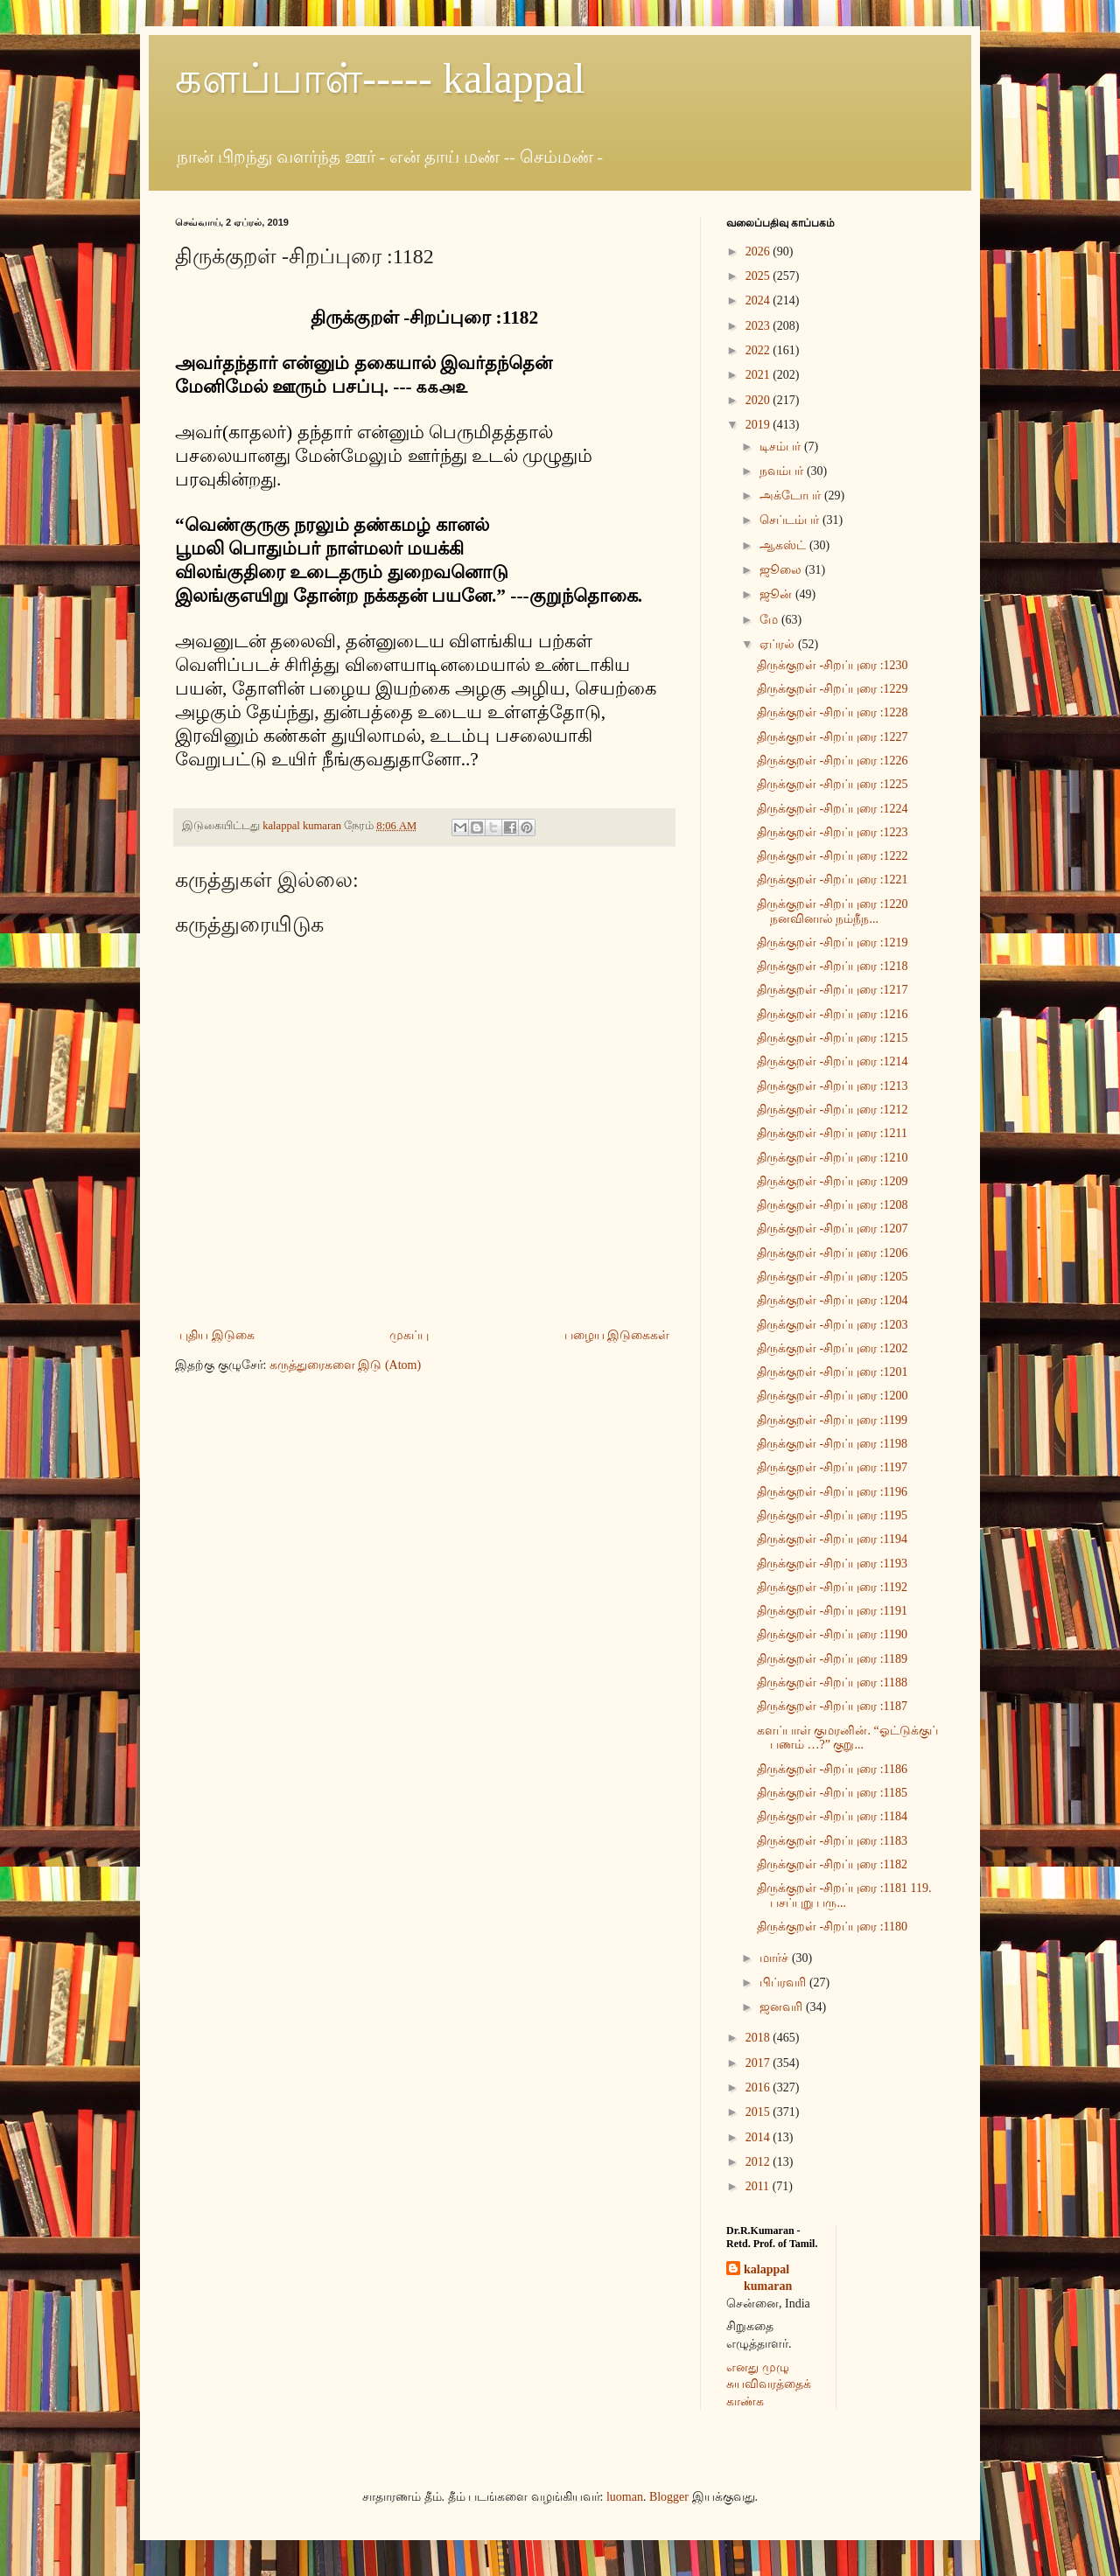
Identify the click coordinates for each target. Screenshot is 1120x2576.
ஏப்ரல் (779, 644)
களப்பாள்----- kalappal (380, 78)
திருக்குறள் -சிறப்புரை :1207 (832, 1228)
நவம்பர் (783, 471)
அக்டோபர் (792, 495)
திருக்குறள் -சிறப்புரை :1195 (832, 1515)
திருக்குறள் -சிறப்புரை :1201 (832, 1372)
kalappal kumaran (768, 2278)
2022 (760, 350)
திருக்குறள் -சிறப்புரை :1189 (832, 1658)
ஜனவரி (783, 2007)
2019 (760, 424)
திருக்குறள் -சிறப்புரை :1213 (832, 1086)
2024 (760, 300)
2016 (760, 2087)
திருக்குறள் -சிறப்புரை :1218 (832, 966)
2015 (760, 2112)
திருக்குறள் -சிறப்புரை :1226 (832, 760)
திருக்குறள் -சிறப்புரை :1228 (832, 712)
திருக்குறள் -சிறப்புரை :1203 (832, 1324)
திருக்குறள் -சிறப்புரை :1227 (832, 736)
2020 (760, 400)
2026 (760, 251)
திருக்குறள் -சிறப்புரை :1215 (832, 1037)
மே (770, 619)
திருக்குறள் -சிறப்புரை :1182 (832, 1864)
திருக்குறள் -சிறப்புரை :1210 (832, 1157)
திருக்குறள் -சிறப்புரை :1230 (832, 665)
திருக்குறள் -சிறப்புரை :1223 (832, 832)
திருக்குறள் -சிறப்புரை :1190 (832, 1634)
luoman (624, 2496)
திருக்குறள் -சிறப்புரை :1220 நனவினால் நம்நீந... (832, 911)
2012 (760, 2161)
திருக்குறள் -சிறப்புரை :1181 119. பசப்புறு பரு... (844, 1895)
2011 (759, 2186)
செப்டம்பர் (791, 520)
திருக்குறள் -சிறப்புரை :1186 (832, 1769)
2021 (760, 374)
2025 (760, 276)
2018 (760, 2037)
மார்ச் (776, 1958)
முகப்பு (409, 1335)
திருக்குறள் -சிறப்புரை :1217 (832, 989)
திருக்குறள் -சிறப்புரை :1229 (832, 688)
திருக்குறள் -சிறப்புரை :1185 (832, 1792)
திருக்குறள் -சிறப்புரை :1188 (832, 1682)
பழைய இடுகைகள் (617, 1335)
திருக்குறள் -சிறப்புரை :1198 (832, 1443)
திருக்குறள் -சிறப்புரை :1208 (832, 1204)
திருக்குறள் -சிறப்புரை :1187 (832, 1706)
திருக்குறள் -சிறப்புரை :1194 (832, 1539)
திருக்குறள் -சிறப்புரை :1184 (832, 1816)
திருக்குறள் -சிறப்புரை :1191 (832, 1610)
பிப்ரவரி (784, 1982)
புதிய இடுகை (217, 1335)
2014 (760, 2137)
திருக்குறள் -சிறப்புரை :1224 (832, 808)
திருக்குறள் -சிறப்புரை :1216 (832, 1014)
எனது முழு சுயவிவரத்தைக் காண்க (768, 2384)
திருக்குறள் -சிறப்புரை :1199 (832, 1420)
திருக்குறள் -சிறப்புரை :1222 (832, 855)
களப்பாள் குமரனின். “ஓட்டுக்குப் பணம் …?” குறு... (847, 1738)
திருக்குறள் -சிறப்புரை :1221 (832, 879)
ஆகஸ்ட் (784, 545)
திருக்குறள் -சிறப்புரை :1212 (832, 1109)
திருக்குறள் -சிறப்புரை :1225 (832, 784)
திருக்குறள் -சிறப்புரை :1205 (832, 1276)
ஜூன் (777, 594)
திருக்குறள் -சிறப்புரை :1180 (832, 1926)
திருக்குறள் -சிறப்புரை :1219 (832, 942)
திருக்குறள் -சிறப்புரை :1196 (832, 1491)
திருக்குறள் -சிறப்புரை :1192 (832, 1587)
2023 (760, 325)
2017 (760, 2063)
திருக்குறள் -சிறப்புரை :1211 (832, 1133)
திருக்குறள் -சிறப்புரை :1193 (832, 1563)
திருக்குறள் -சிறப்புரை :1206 (832, 1253)
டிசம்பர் (782, 446)
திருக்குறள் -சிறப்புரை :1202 (832, 1348)
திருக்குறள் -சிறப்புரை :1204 (832, 1300)
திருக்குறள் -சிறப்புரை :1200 (832, 1395)
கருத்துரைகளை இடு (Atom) (345, 1365)
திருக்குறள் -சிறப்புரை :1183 (832, 1840)
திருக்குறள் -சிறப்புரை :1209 (832, 1181)
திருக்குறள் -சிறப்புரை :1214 (832, 1061)
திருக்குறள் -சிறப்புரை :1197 (832, 1467)
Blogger (669, 2496)
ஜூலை (782, 569)
